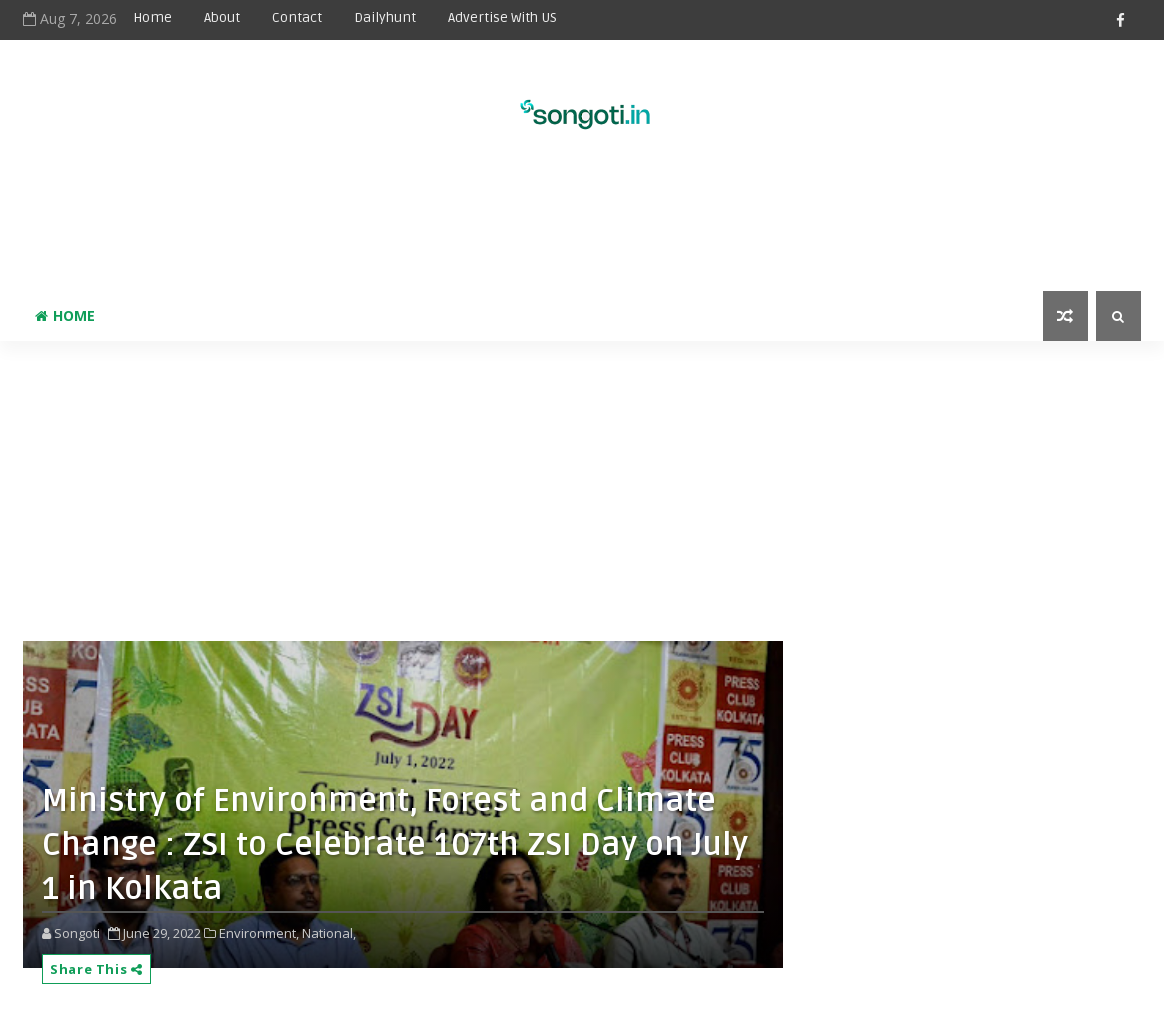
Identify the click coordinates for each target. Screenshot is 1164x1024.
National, (329, 933)
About (222, 17)
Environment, (259, 933)
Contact (297, 17)
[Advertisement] (582, 226)
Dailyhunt (385, 17)
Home (152, 17)
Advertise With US (502, 17)
